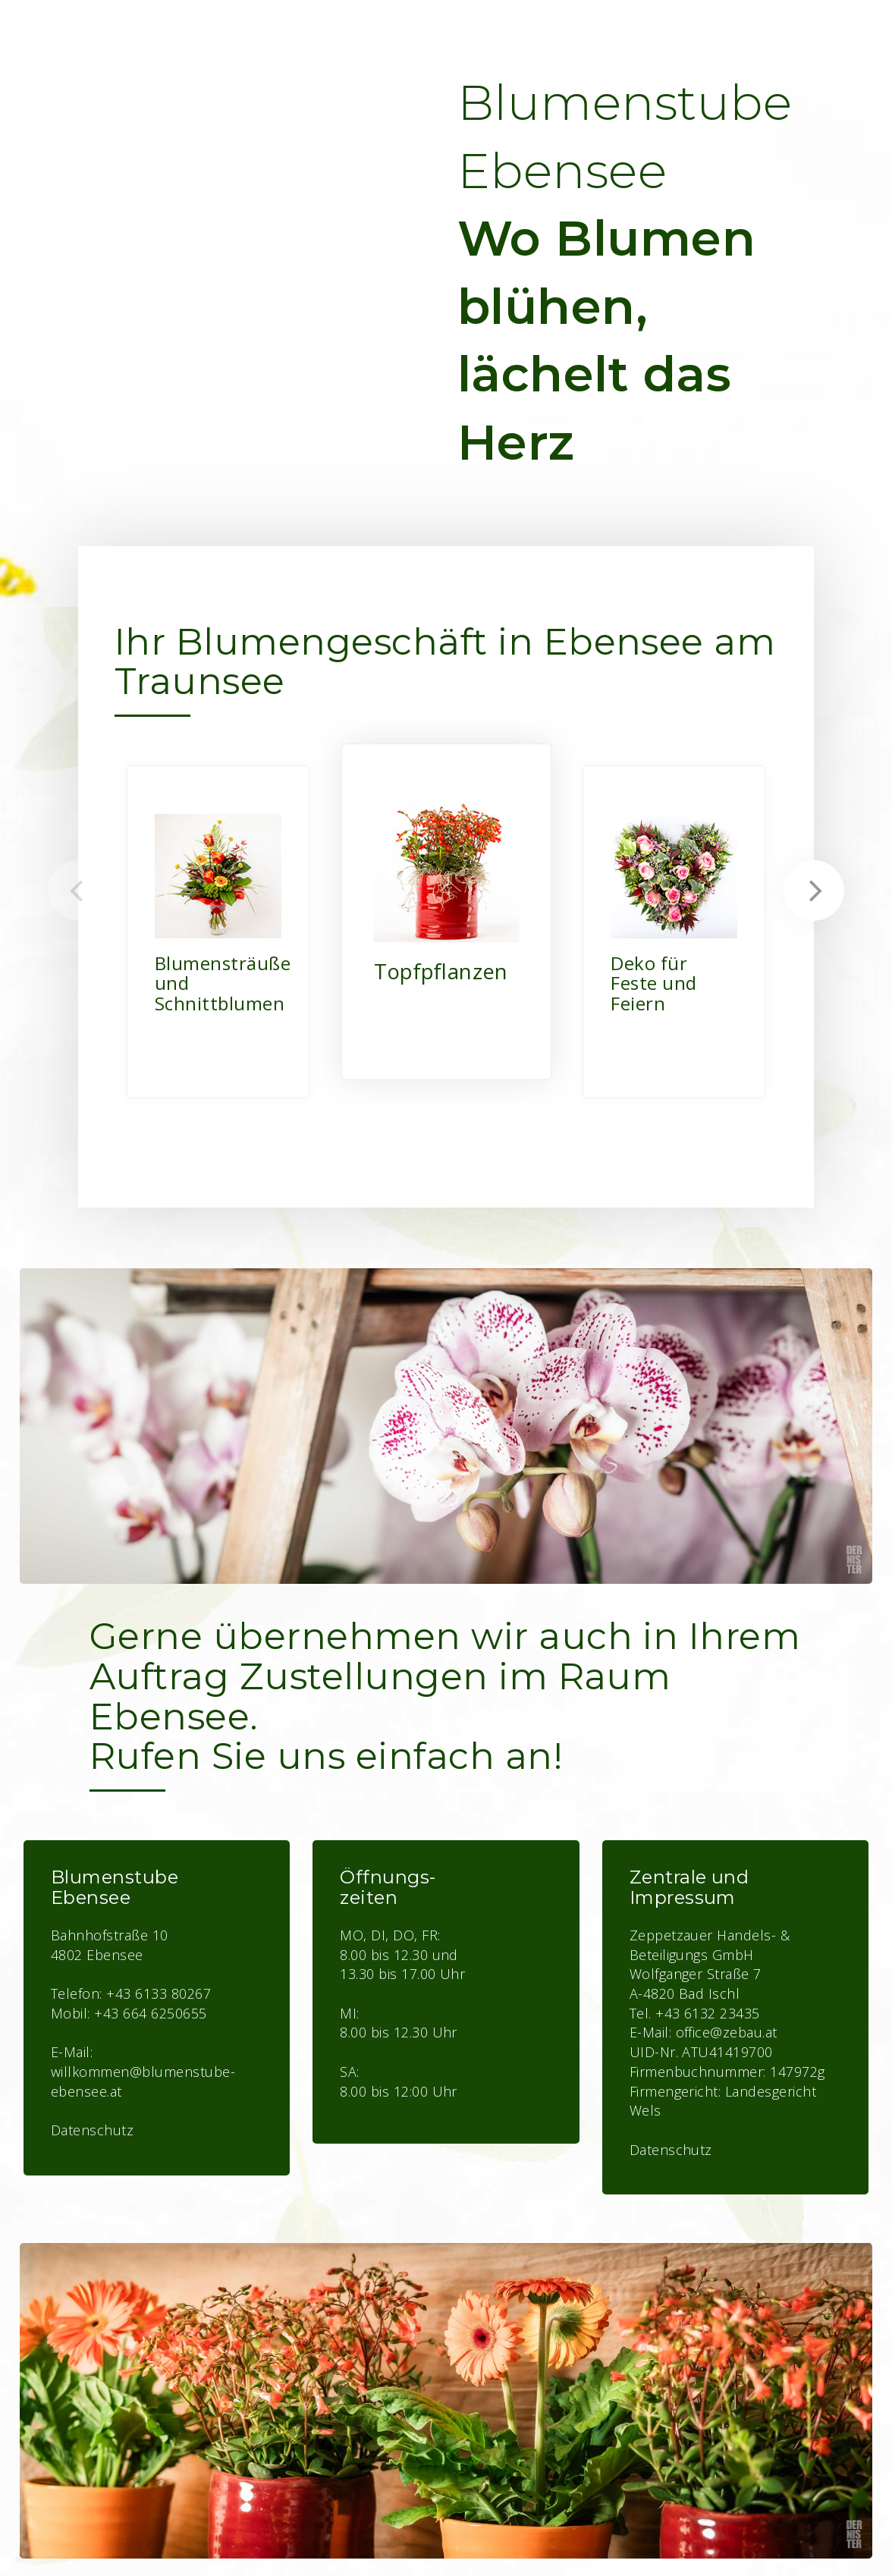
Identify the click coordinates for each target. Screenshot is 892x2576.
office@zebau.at (726, 2032)
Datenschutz (671, 2150)
